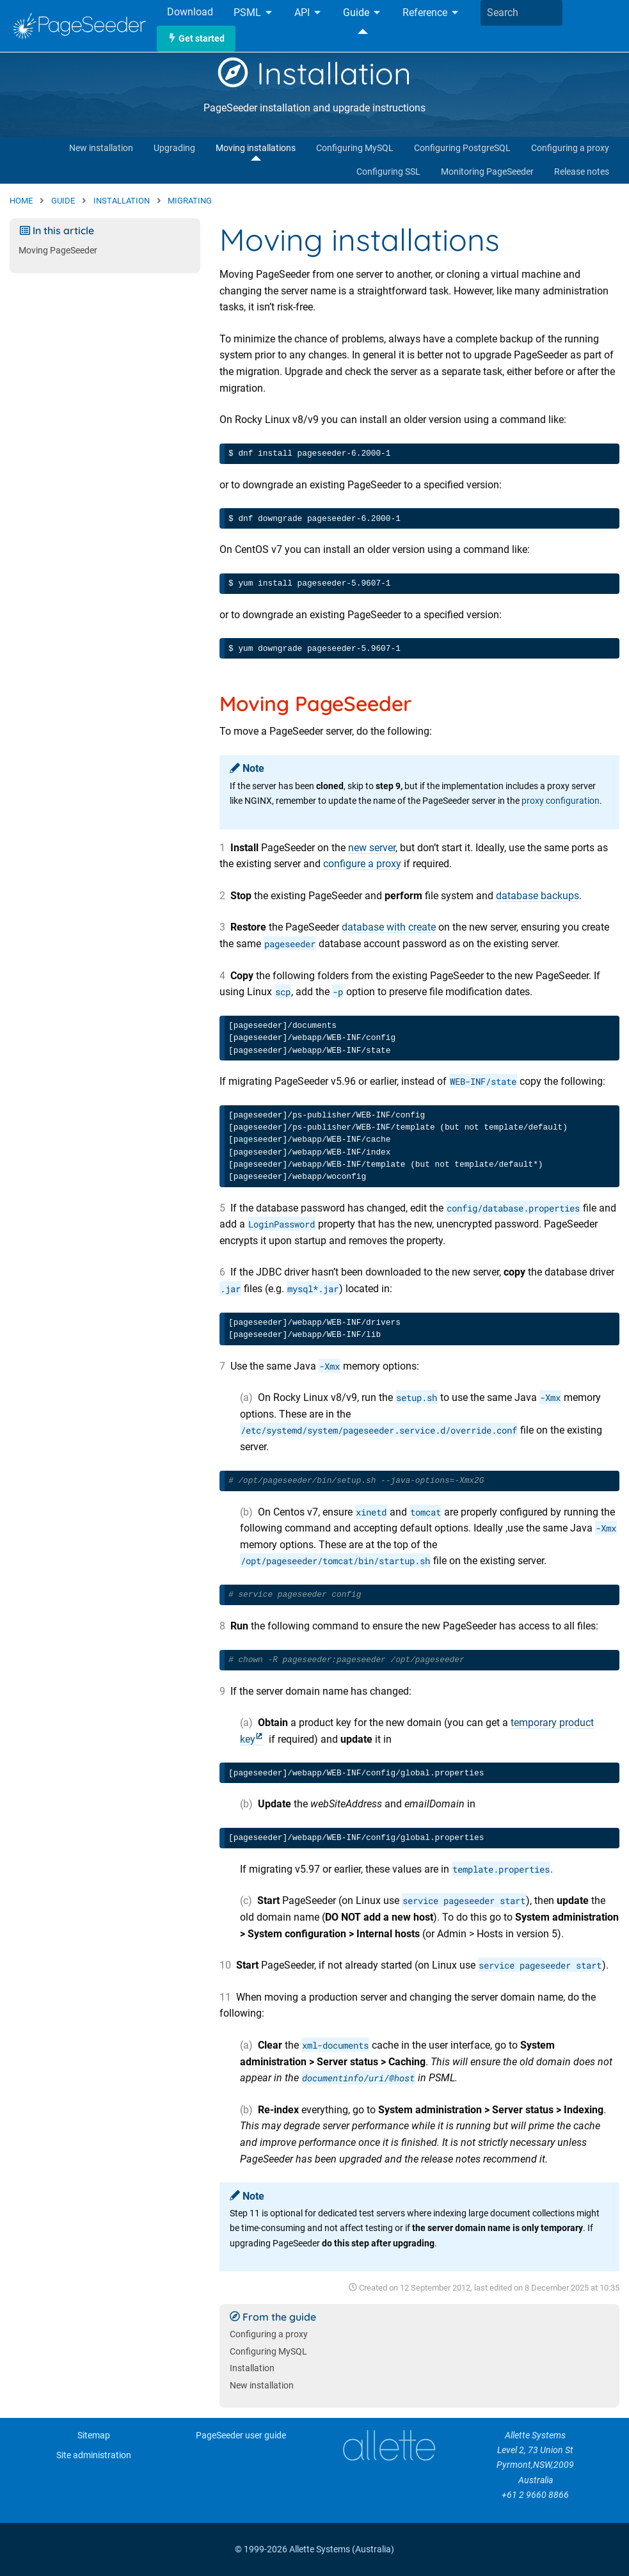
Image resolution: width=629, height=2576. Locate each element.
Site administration (93, 2455)
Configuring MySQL (355, 148)
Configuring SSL (388, 171)
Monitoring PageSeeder (487, 171)
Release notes (581, 171)
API (308, 13)
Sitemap (93, 2435)
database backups (537, 896)
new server (371, 848)
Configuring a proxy (570, 148)
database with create (389, 927)
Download (190, 12)
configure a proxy (362, 864)
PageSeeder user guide (241, 2435)
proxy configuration (561, 801)
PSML (254, 13)
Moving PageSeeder (58, 250)
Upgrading (174, 148)
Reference (431, 13)
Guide (362, 13)
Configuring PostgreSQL (462, 148)
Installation (314, 73)
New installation (101, 148)
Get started (196, 38)
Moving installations (256, 148)
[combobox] (521, 13)
